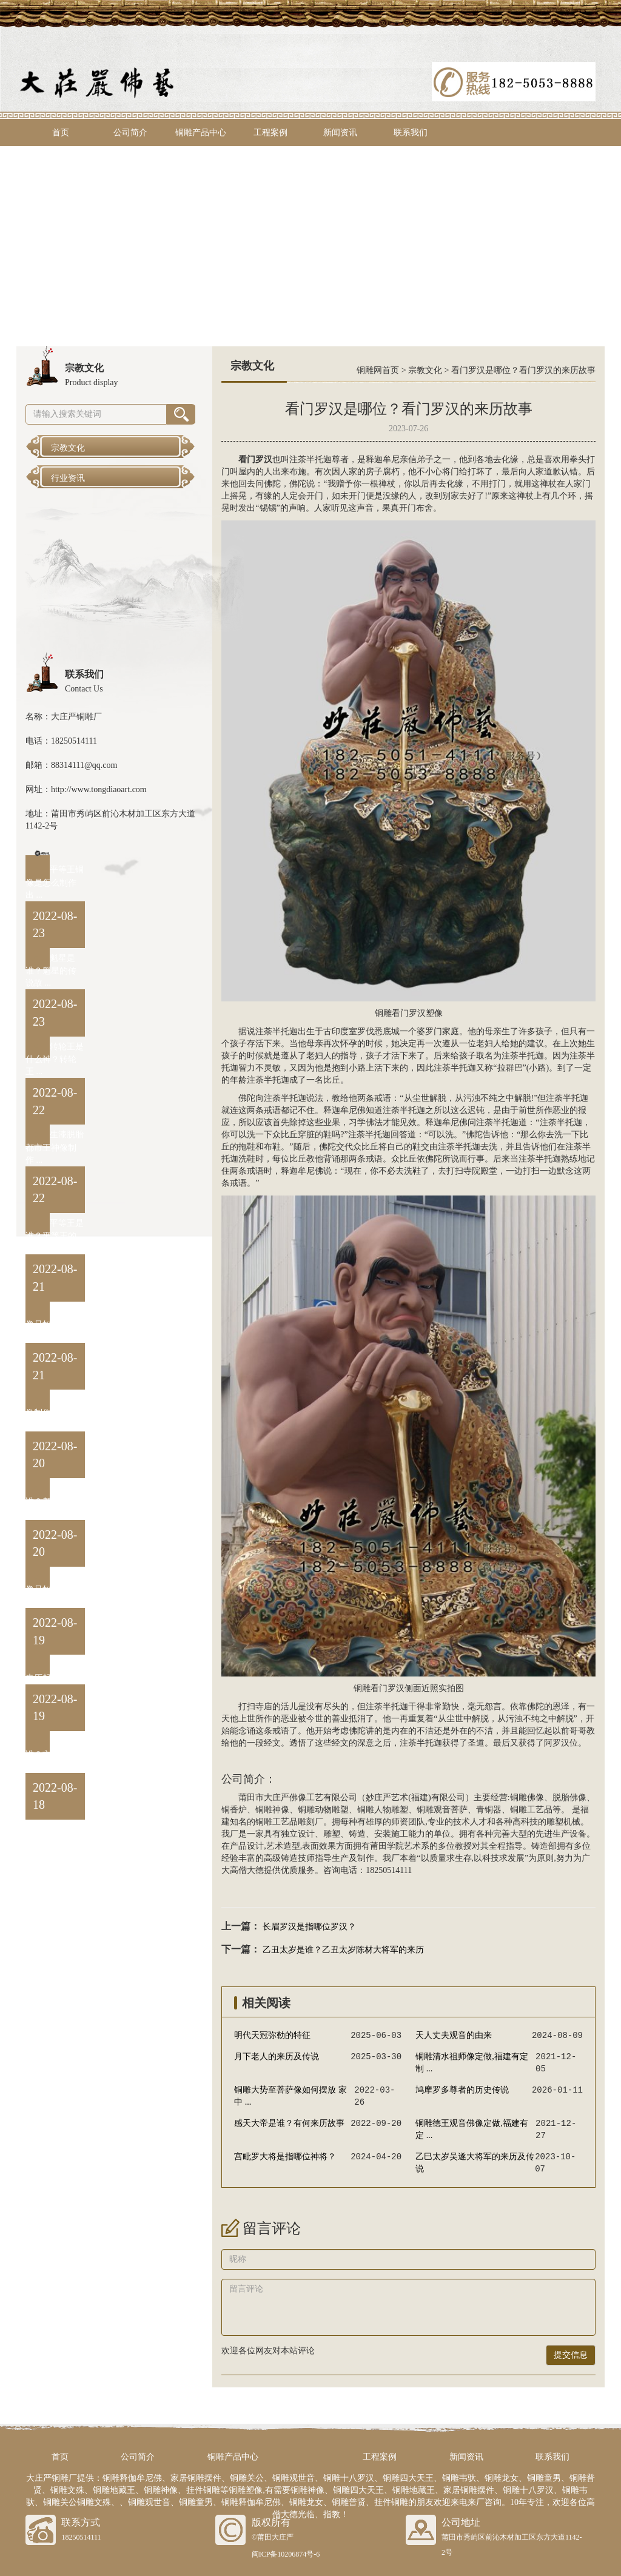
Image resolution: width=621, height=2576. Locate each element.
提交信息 (571, 2354)
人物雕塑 (391, 1809)
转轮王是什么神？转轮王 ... (54, 1059)
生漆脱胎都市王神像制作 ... (54, 1147)
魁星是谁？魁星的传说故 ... (50, 970)
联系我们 (411, 132)
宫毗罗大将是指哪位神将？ (285, 2156)
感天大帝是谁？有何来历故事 (289, 2123)
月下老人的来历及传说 (276, 2056)
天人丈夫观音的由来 (453, 2035)
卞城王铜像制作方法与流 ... (54, 1412)
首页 (60, 132)
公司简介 (130, 132)
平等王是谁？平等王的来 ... (54, 1236)
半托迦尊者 (327, 459)
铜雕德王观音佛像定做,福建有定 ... (471, 2129)
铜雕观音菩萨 (442, 1809)
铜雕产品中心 (200, 132)
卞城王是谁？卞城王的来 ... (54, 1754)
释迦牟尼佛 (344, 1110)
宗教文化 (425, 370)
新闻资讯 (340, 132)
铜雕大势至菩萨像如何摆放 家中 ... (290, 2096)
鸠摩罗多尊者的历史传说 (462, 2089)
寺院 (471, 1170)
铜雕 (383, 1013)
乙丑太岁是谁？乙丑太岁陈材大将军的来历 (343, 1949)
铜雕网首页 (378, 370)
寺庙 (263, 1706)
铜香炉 (234, 1809)
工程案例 (270, 132)
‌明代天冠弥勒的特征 (272, 2035)
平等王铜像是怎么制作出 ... (54, 882)
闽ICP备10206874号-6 (286, 2554)
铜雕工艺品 (531, 1809)
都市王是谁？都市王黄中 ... (54, 1501)
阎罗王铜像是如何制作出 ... (54, 1589)
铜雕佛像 (527, 1797)
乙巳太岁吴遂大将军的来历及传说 (474, 2162)
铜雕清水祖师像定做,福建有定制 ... (471, 2062)
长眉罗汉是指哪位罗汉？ (309, 1926)
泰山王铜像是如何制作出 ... (54, 1324)
